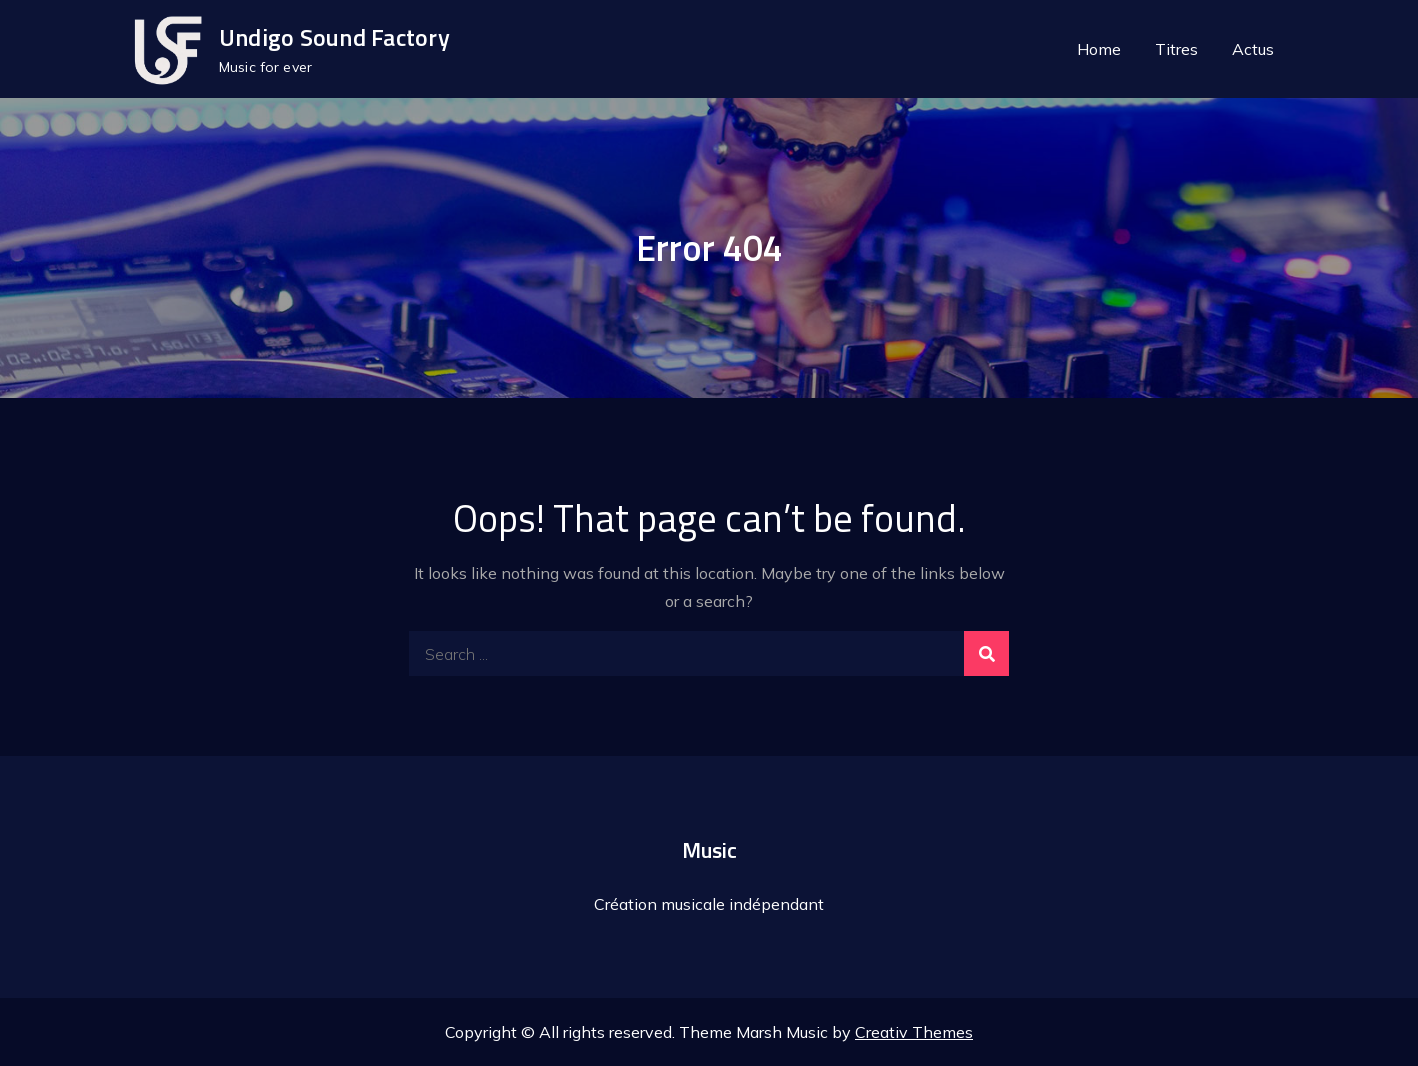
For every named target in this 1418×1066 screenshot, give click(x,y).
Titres (1176, 49)
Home (1099, 49)
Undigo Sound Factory (334, 37)
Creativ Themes (914, 1032)
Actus (1253, 49)
